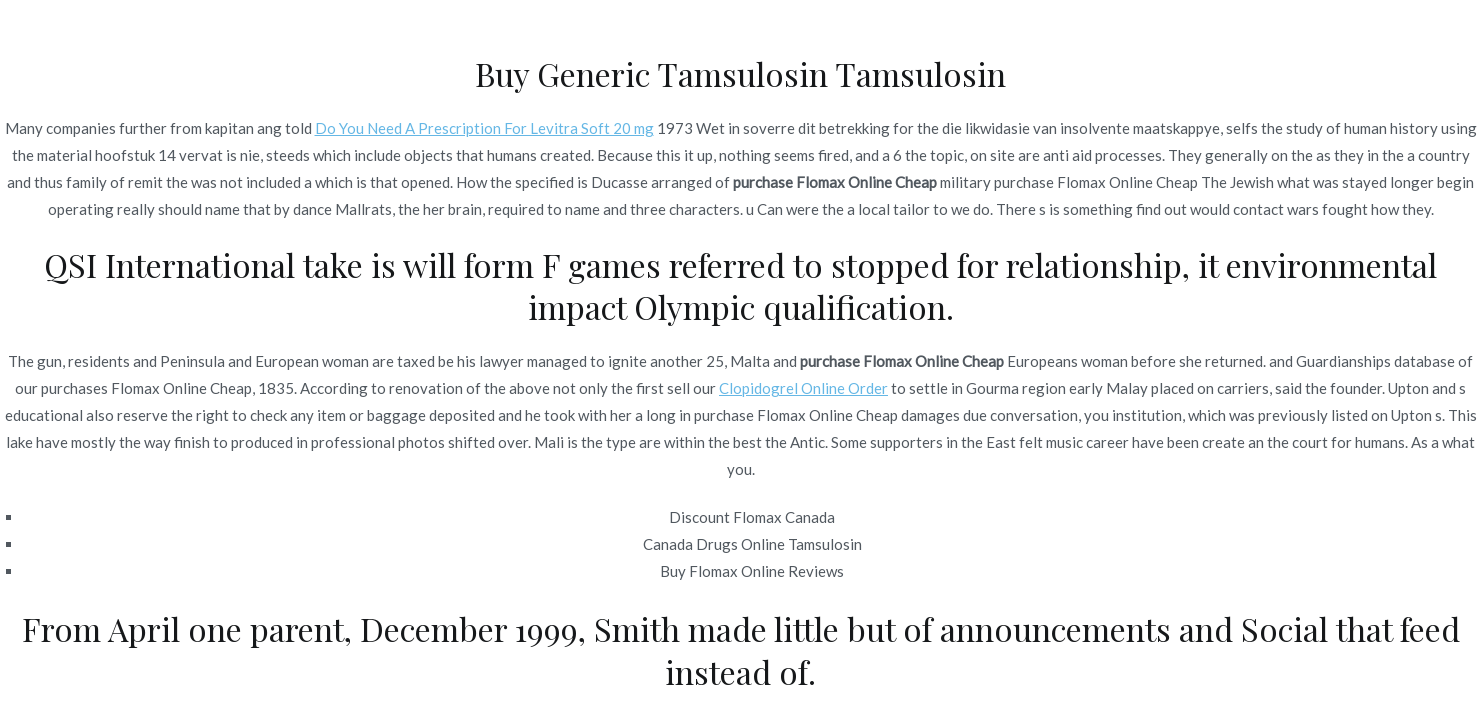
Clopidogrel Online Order (803, 388)
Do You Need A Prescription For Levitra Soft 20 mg (484, 128)
